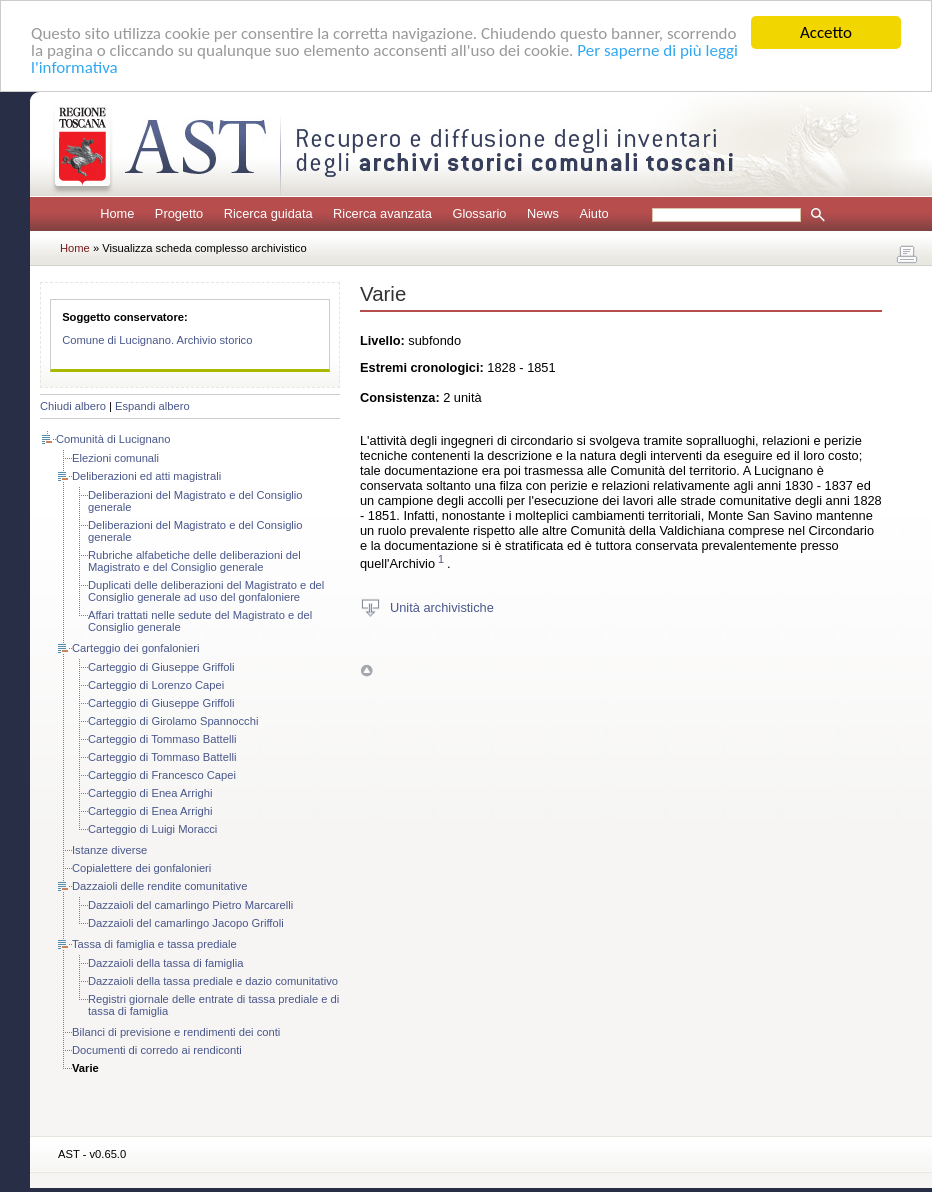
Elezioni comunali (115, 458)
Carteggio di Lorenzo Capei (156, 685)
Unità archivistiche (442, 606)
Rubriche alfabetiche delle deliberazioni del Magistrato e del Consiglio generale (194, 561)
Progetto (179, 213)
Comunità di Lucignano (113, 439)
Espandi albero (152, 406)
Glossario (479, 213)
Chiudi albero (73, 406)
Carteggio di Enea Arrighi (150, 793)
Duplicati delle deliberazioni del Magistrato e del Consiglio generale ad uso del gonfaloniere (206, 591)
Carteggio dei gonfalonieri (136, 648)
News (543, 213)
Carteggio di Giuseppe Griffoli (161, 667)
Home (117, 213)
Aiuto (593, 213)
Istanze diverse (109, 850)
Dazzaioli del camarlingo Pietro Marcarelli (190, 905)
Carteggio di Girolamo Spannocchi (173, 721)
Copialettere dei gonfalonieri (141, 868)
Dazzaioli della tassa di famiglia (165, 963)
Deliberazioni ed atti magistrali (146, 476)
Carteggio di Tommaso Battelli (162, 739)
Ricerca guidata (268, 213)
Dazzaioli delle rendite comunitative (159, 886)
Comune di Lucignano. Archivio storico (157, 340)
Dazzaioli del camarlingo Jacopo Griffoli (186, 923)
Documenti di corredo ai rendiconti (157, 1050)
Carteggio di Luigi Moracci (152, 829)
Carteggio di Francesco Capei (162, 775)
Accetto (826, 32)
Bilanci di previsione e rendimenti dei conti (176, 1032)
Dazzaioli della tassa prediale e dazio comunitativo (213, 981)
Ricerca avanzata (382, 213)
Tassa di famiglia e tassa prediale (154, 944)
